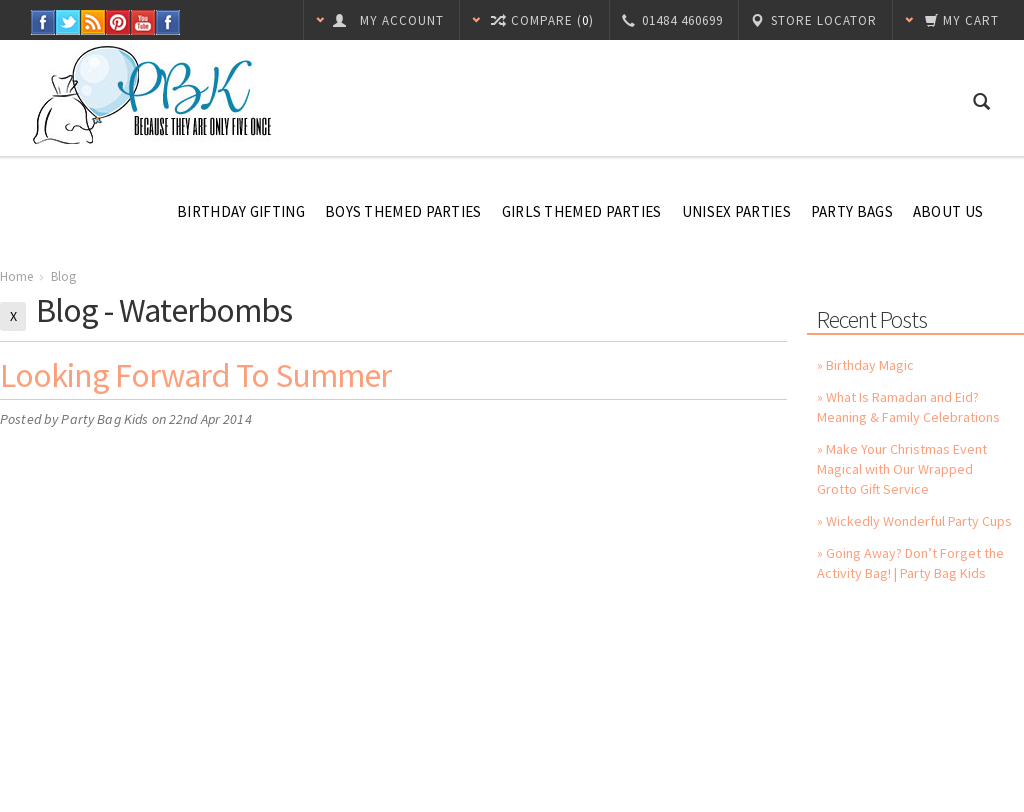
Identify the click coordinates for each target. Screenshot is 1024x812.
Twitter (68, 22)
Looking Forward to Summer (195, 375)
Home (16, 276)
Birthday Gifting (241, 211)
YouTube (143, 22)
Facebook (43, 22)
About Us (948, 211)
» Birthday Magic (865, 365)
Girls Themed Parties (582, 211)
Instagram (168, 22)
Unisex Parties (736, 211)
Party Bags (852, 211)
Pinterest (118, 22)
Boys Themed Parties (403, 211)
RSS (93, 22)
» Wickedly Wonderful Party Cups (914, 521)
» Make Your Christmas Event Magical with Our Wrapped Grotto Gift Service (902, 469)
